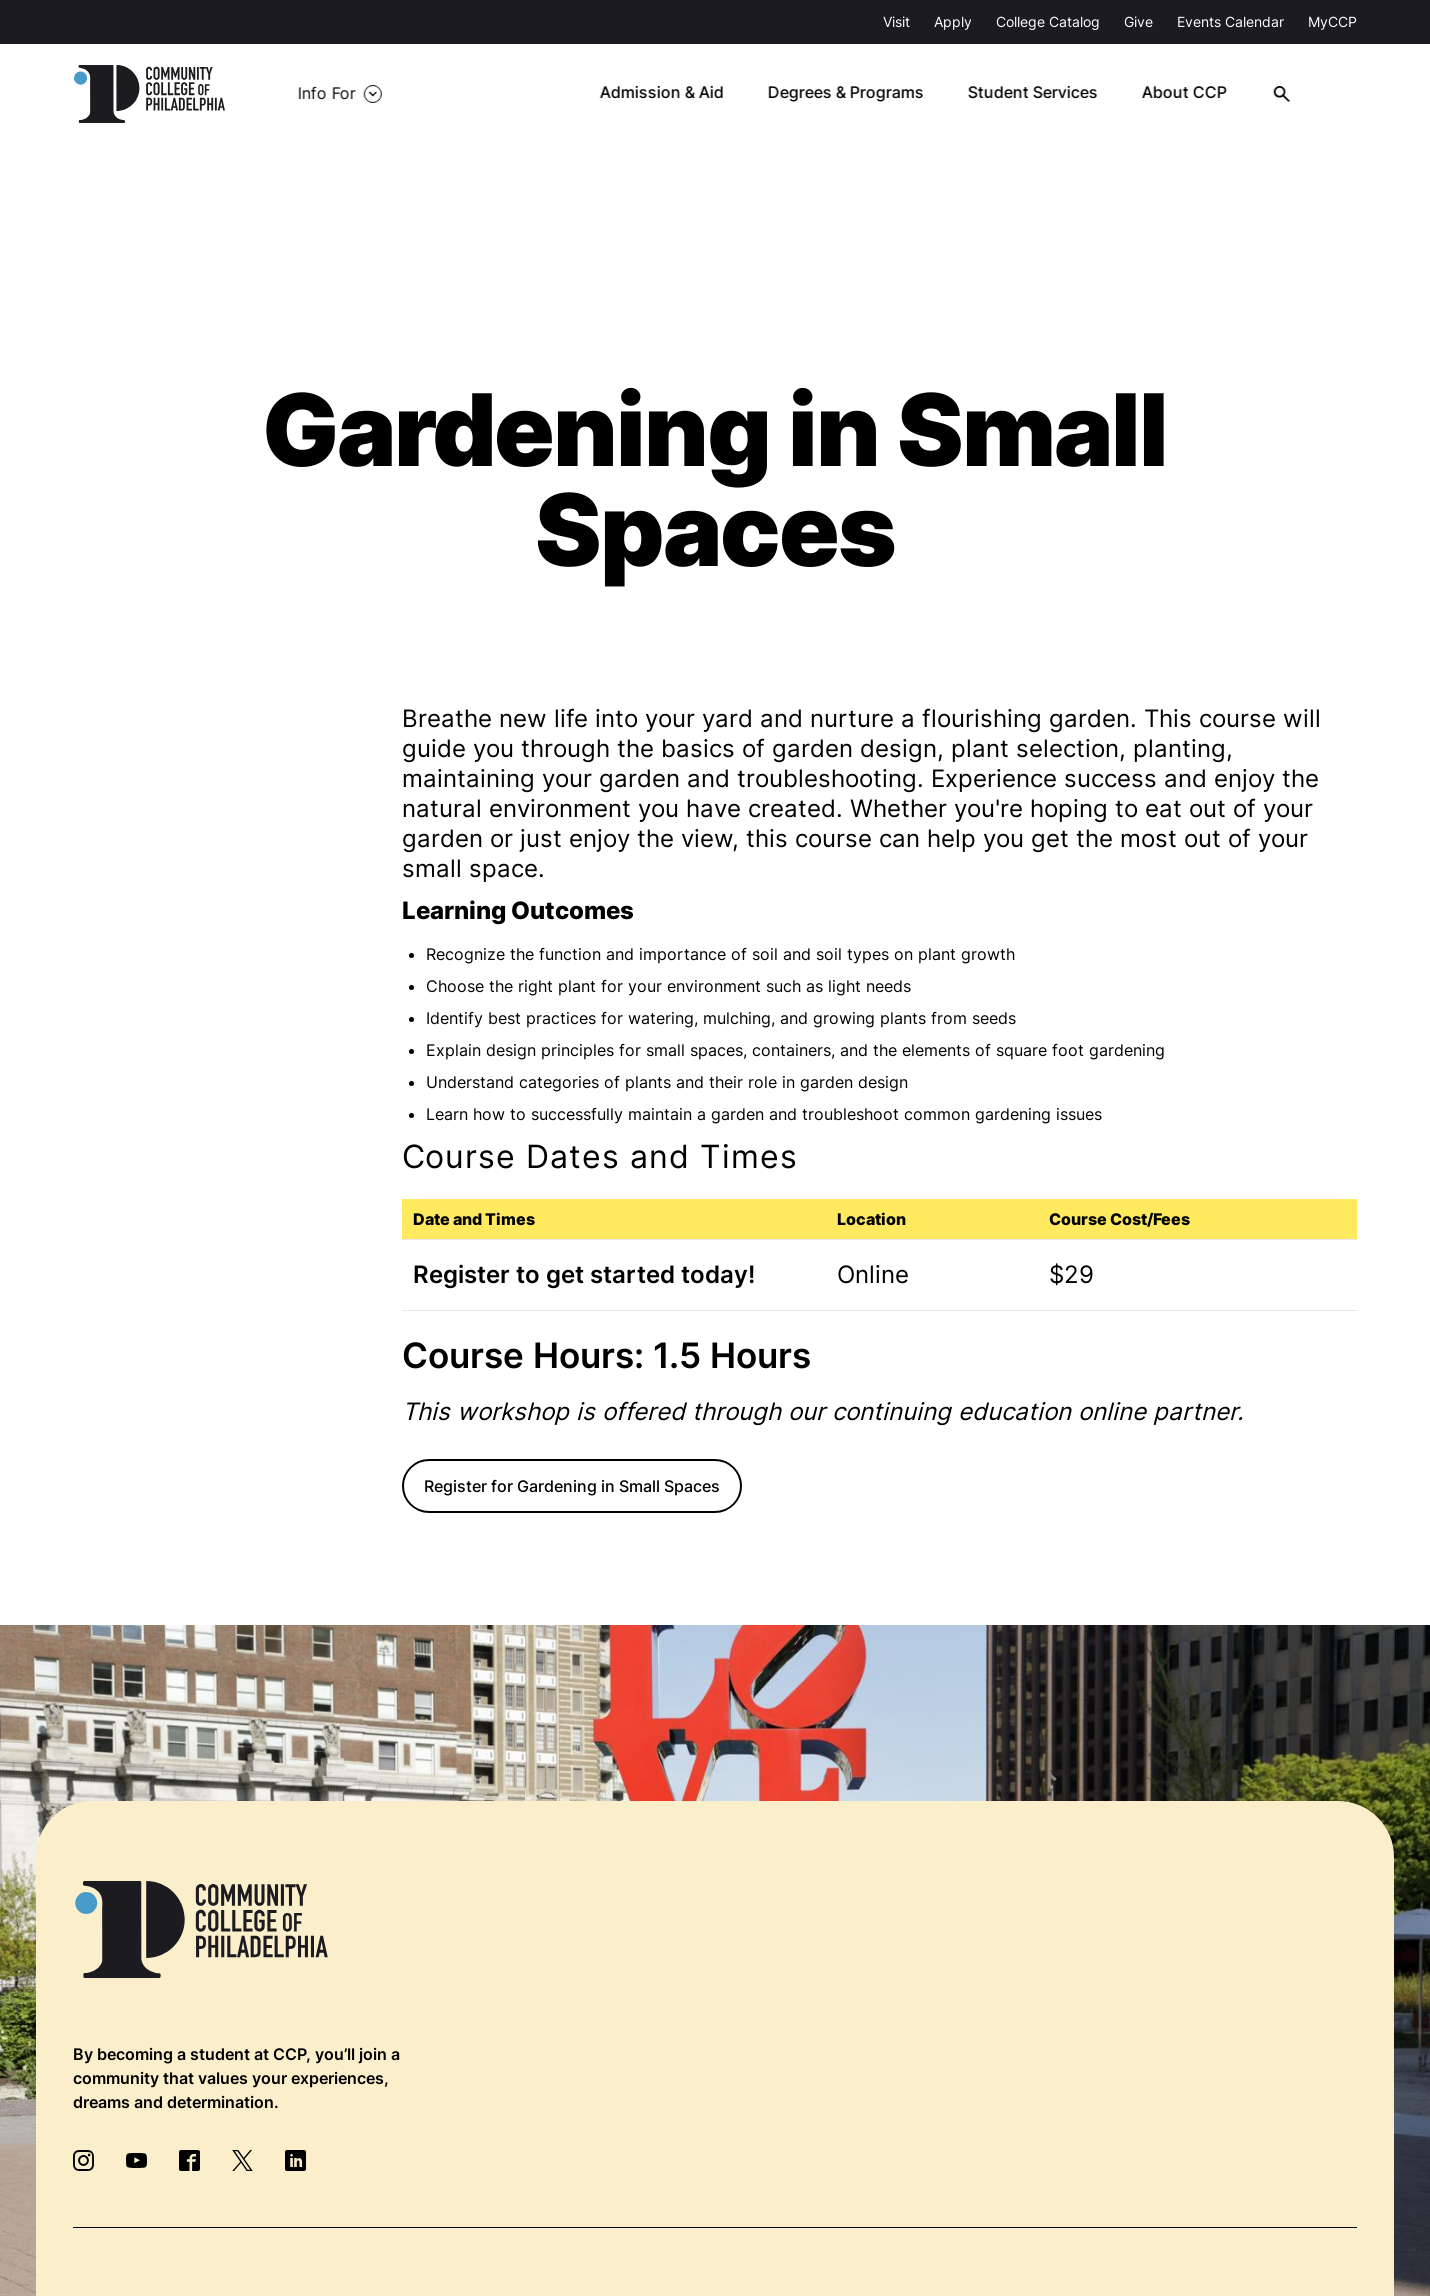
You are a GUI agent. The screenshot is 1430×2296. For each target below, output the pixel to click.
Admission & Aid (676, 94)
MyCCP (1332, 21)
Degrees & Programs (860, 94)
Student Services (1046, 94)
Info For (319, 94)
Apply (953, 21)
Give (1138, 21)
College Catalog (1048, 21)
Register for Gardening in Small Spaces (572, 1486)
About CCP (1196, 94)
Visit (896, 21)
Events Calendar (1230, 21)
